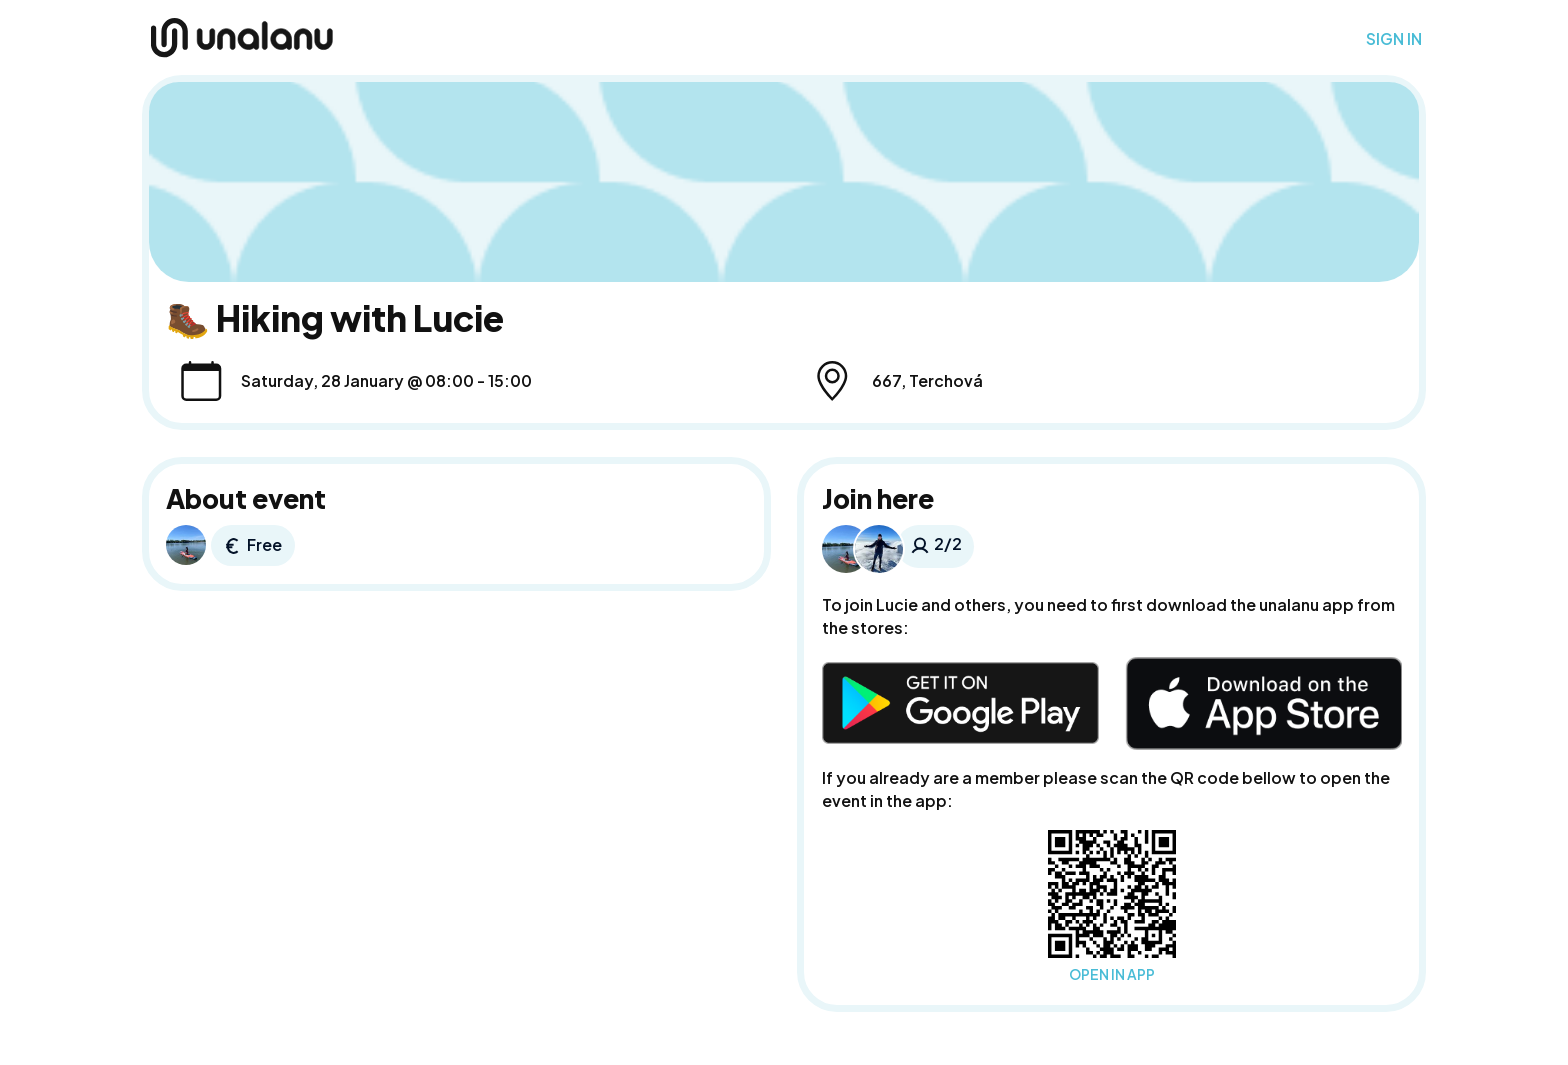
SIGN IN (1394, 39)
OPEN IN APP (1112, 974)
